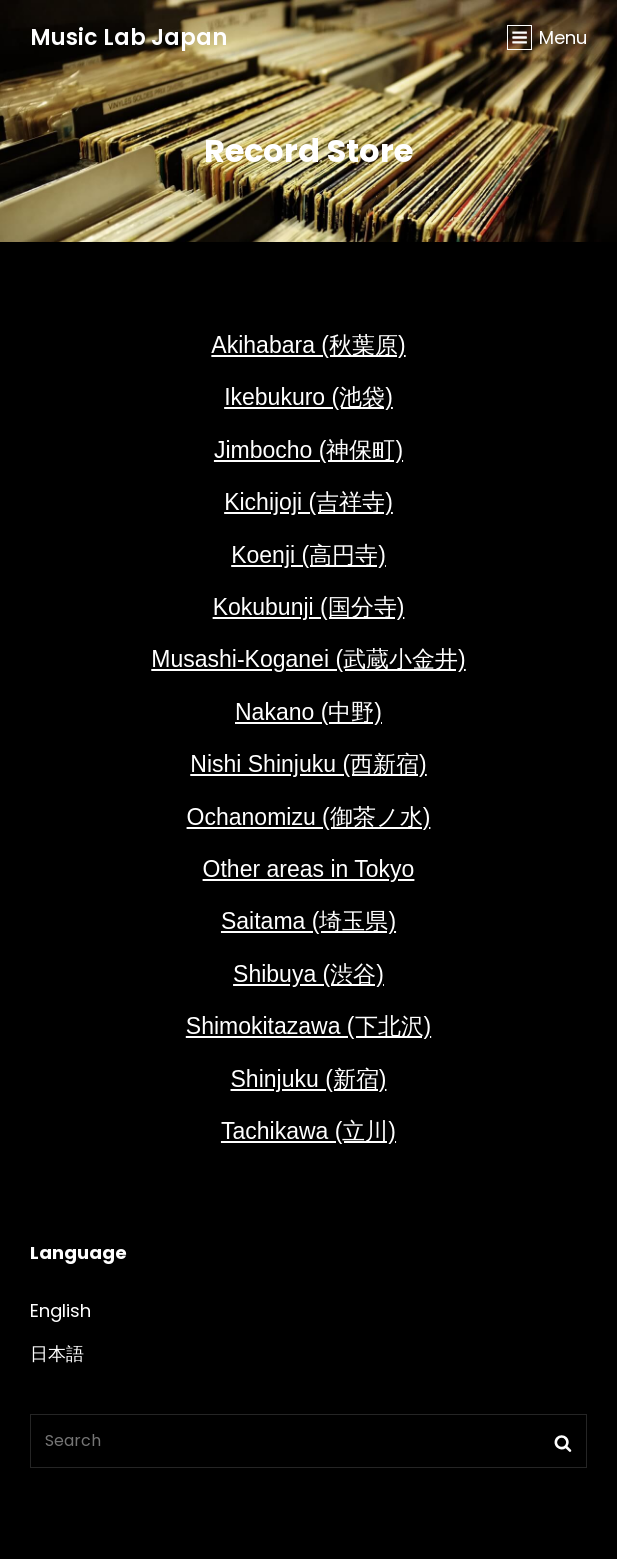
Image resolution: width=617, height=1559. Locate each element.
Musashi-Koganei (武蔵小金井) (308, 659)
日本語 (57, 1353)
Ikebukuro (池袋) (308, 397)
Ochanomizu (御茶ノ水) (309, 817)
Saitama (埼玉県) (308, 921)
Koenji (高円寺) (308, 555)
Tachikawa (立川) (308, 1131)
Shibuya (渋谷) (308, 974)
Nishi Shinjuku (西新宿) (308, 764)
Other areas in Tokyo (309, 869)
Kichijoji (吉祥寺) (308, 502)
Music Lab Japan (128, 37)
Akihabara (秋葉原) (308, 345)
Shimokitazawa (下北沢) (308, 1026)
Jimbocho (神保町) (308, 450)
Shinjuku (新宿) (309, 1079)
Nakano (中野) (308, 712)
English (60, 1310)
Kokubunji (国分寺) (309, 607)
